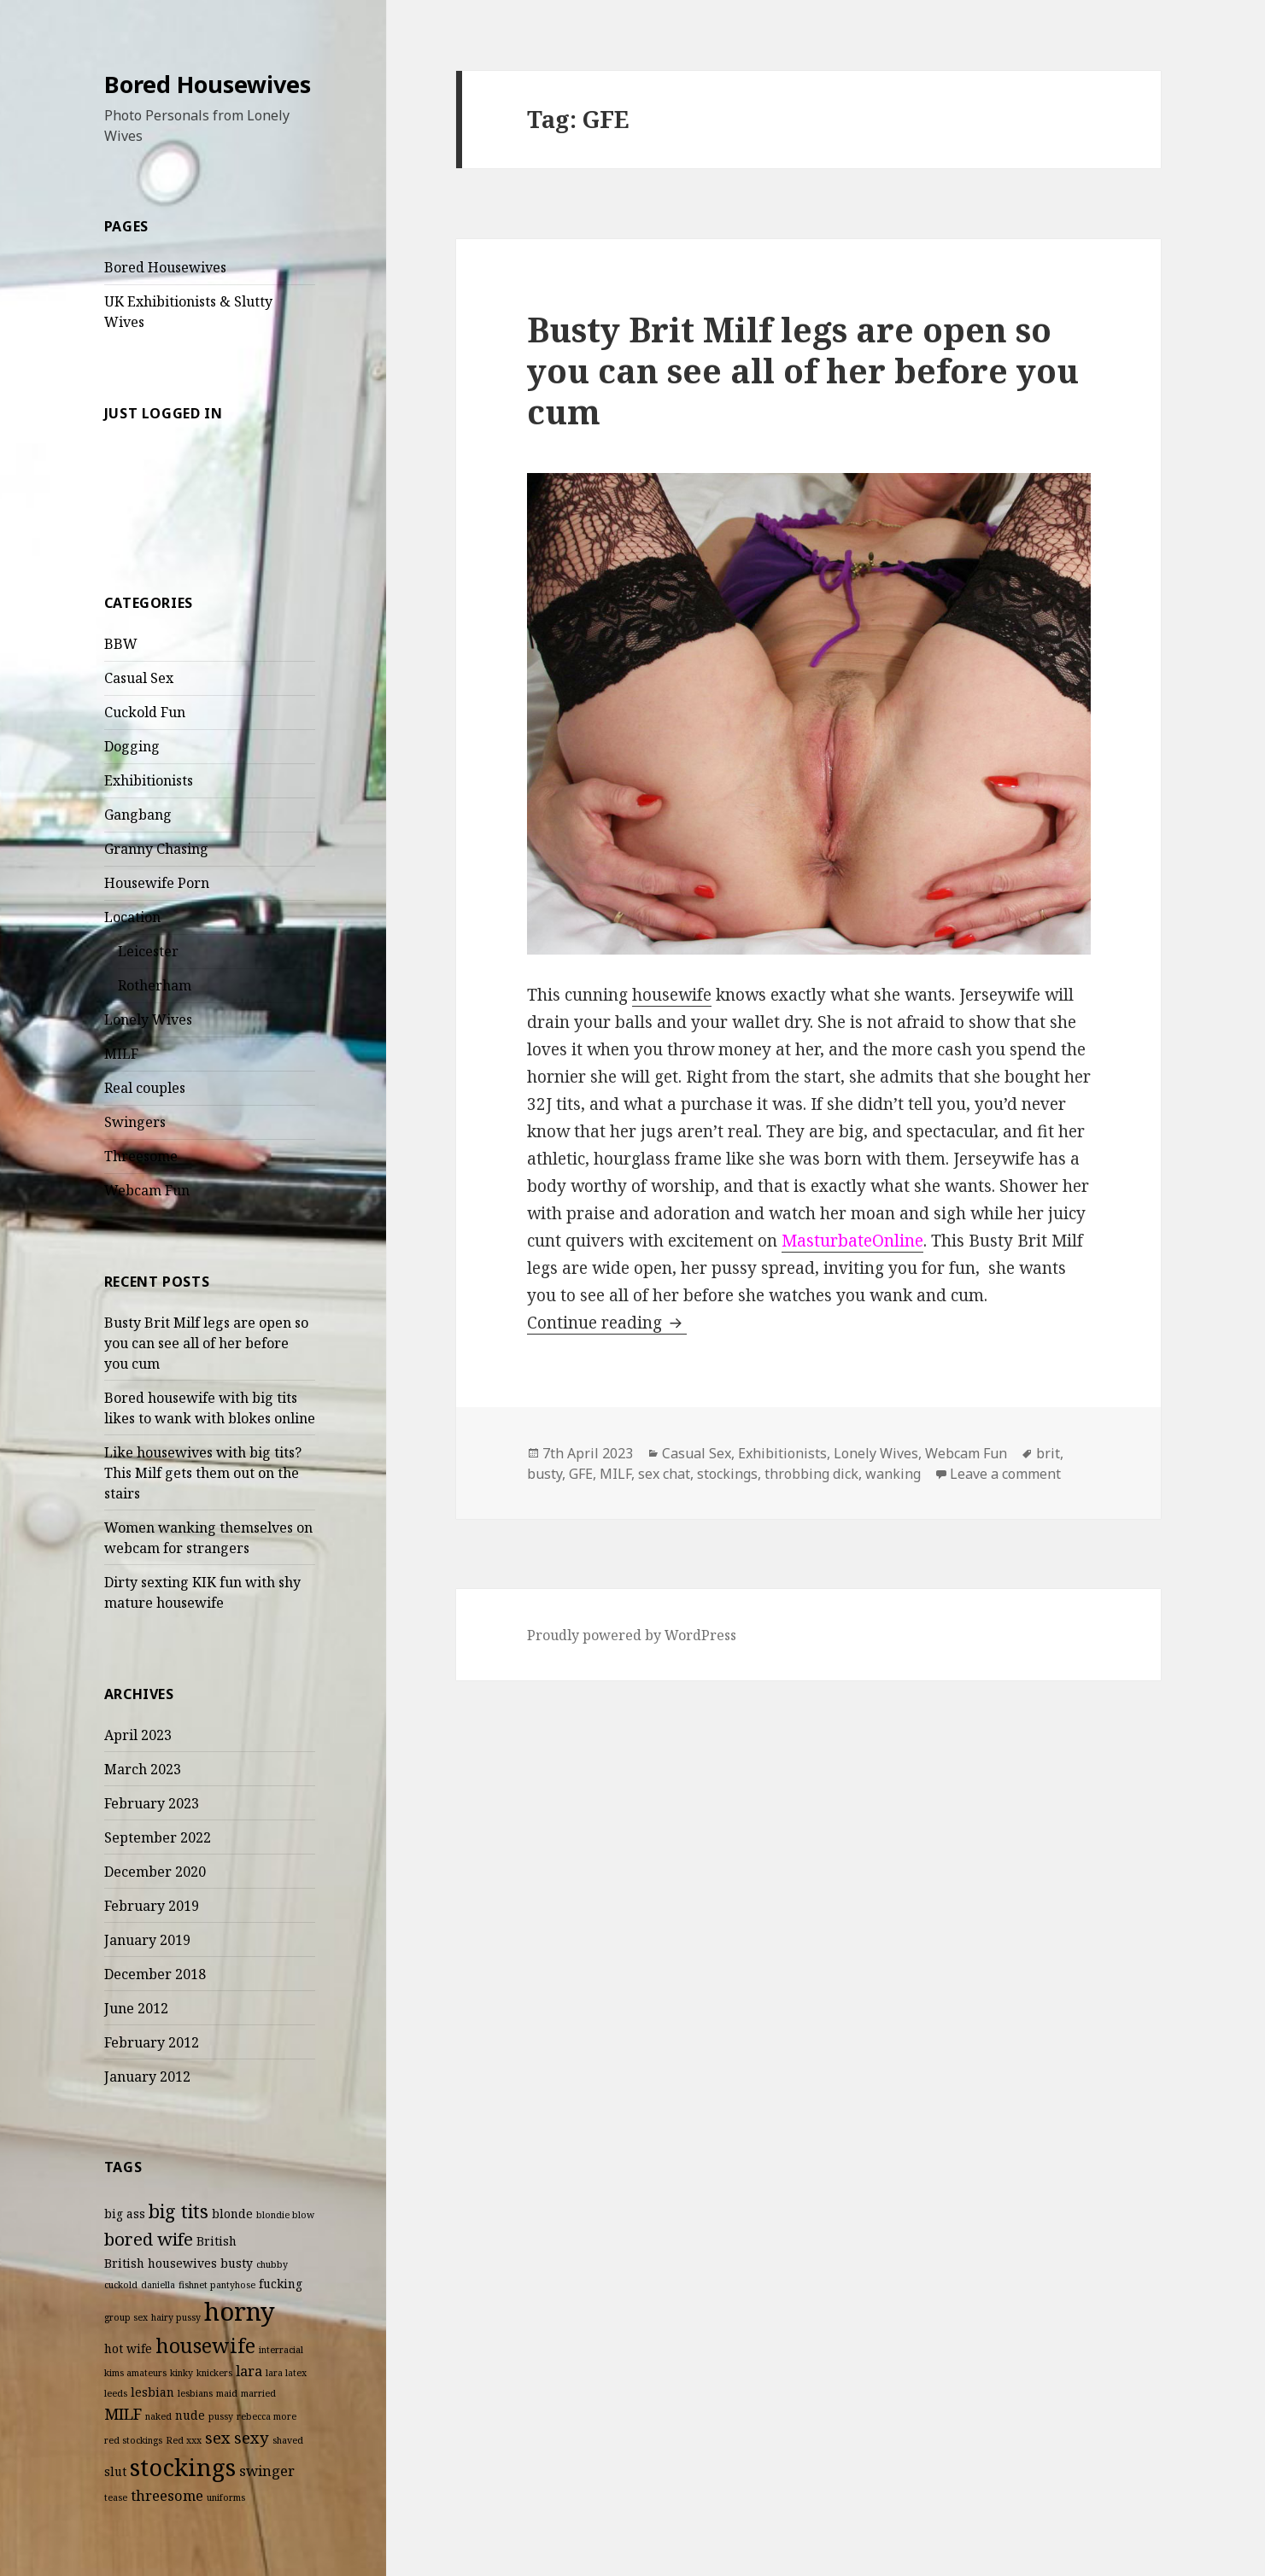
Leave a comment (1005, 1473)
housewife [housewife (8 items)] (205, 2345)
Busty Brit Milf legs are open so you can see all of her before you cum (206, 1343)
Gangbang (138, 814)
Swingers (135, 1122)
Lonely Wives (148, 1019)
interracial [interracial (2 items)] (281, 2350)
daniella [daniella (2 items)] (158, 2285)
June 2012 (136, 2008)
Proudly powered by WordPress (631, 1635)
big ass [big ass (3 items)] (124, 2213)
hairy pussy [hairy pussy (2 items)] (176, 2317)
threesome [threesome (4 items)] (167, 2495)
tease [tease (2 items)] (115, 2497)
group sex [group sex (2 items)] (126, 2317)
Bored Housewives (207, 84)
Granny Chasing (156, 848)
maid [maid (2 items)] (226, 2393)
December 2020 (155, 1871)
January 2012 (147, 2076)
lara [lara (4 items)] (249, 2370)
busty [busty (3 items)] (236, 2263)
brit (1048, 1453)
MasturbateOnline (852, 1241)
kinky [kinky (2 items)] (181, 2373)
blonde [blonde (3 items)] (232, 2213)
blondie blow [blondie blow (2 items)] (285, 2215)
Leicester (148, 951)
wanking (893, 1473)
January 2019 (147, 1940)
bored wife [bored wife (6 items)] (148, 2239)
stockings (727, 1473)
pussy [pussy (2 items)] (220, 2416)
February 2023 (151, 1803)
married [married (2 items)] (258, 2393)
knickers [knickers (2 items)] (214, 2373)
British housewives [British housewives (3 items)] (160, 2263)
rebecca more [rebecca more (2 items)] (266, 2416)
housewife (672, 995)
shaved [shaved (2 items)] (287, 2440)
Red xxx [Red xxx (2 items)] (184, 2440)
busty (544, 1473)
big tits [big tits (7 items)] (178, 2211)
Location (132, 917)
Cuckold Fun (144, 712)
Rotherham (154, 985)
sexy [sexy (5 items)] (251, 2437)
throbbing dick (811, 1473)
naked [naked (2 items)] (158, 2416)
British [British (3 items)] (216, 2241)
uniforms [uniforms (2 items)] (226, 2497)
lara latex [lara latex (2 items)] (286, 2373)
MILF (121, 1053)
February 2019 (151, 1905)
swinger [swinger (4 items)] (267, 2470)
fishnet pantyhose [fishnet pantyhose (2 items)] (217, 2285)
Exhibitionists (148, 780)
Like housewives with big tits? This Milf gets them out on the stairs (203, 1473)
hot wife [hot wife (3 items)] (128, 2348)
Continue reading (607, 1322)
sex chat (664, 1473)
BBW (121, 643)
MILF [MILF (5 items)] (123, 2413)
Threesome (141, 1156)
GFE (581, 1473)
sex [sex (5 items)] (218, 2437)
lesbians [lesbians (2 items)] (195, 2393)
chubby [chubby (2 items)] (272, 2264)
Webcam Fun (147, 1190)
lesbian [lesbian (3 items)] (152, 2392)
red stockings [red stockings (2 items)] (133, 2440)
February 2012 (151, 2042)
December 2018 (155, 1974)
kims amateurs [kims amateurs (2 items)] (135, 2373)
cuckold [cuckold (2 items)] (121, 2285)
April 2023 (138, 1735)
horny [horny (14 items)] (239, 2311)
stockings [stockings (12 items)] (183, 2467)
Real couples (144, 1087)
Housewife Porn (156, 882)
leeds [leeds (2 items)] (115, 2393)
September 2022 (157, 1837)
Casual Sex (138, 678)
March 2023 (142, 1769)
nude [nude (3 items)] (190, 2415)
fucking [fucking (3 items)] (280, 2283)
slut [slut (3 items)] (115, 2471)
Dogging (132, 746)
